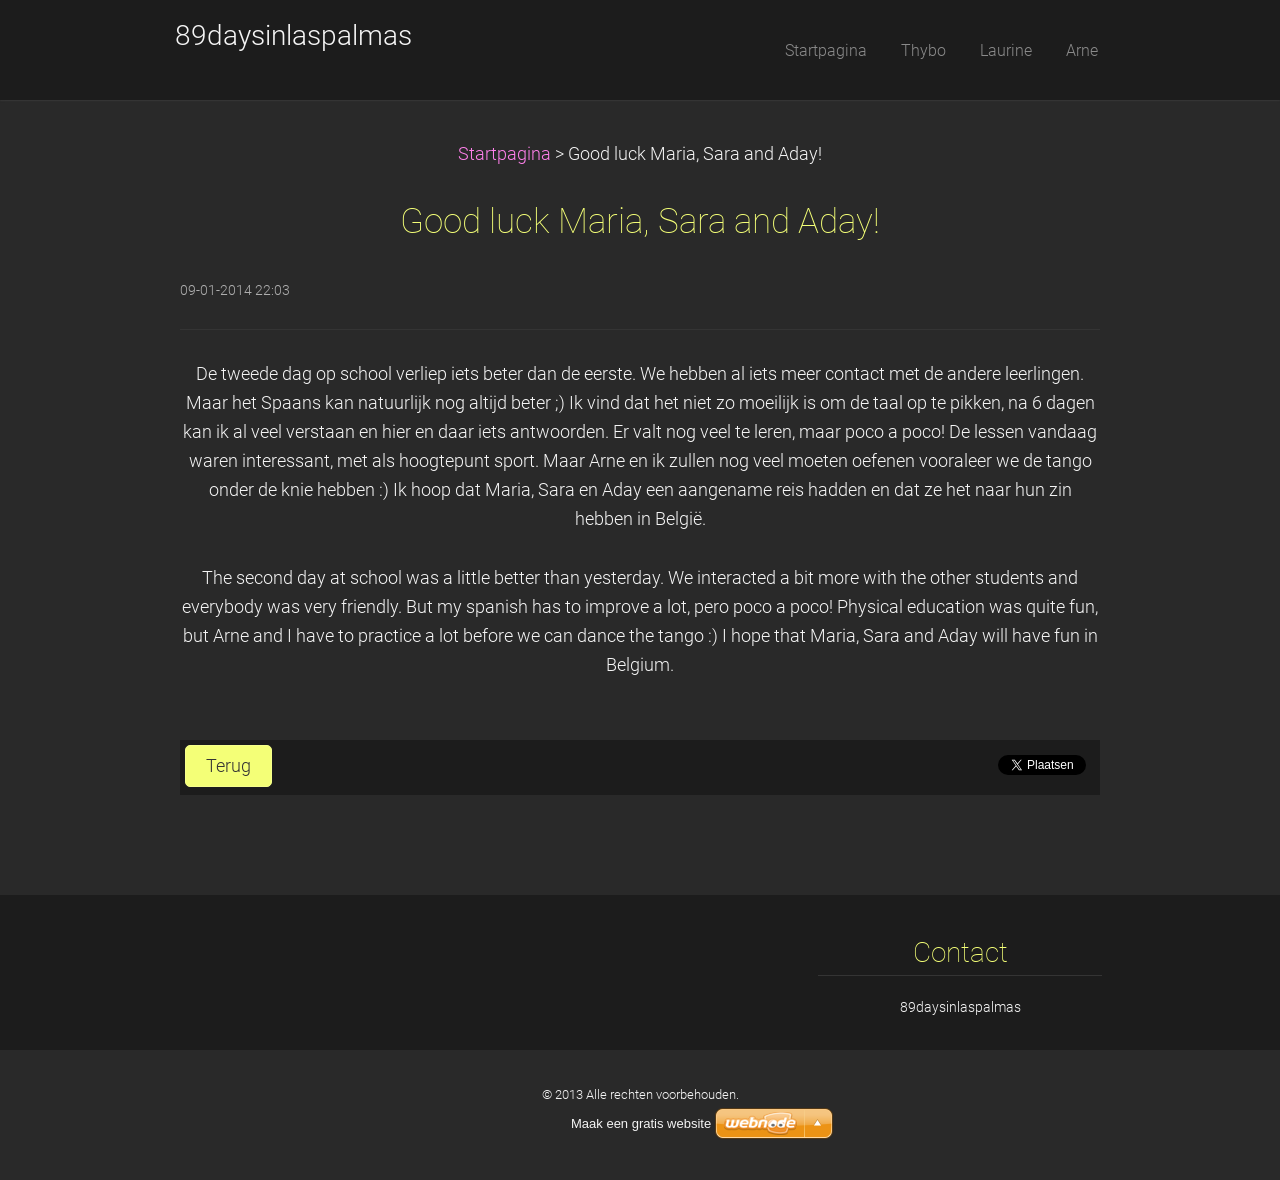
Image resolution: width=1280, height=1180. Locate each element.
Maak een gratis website (641, 1123)
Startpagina (504, 154)
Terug (228, 766)
